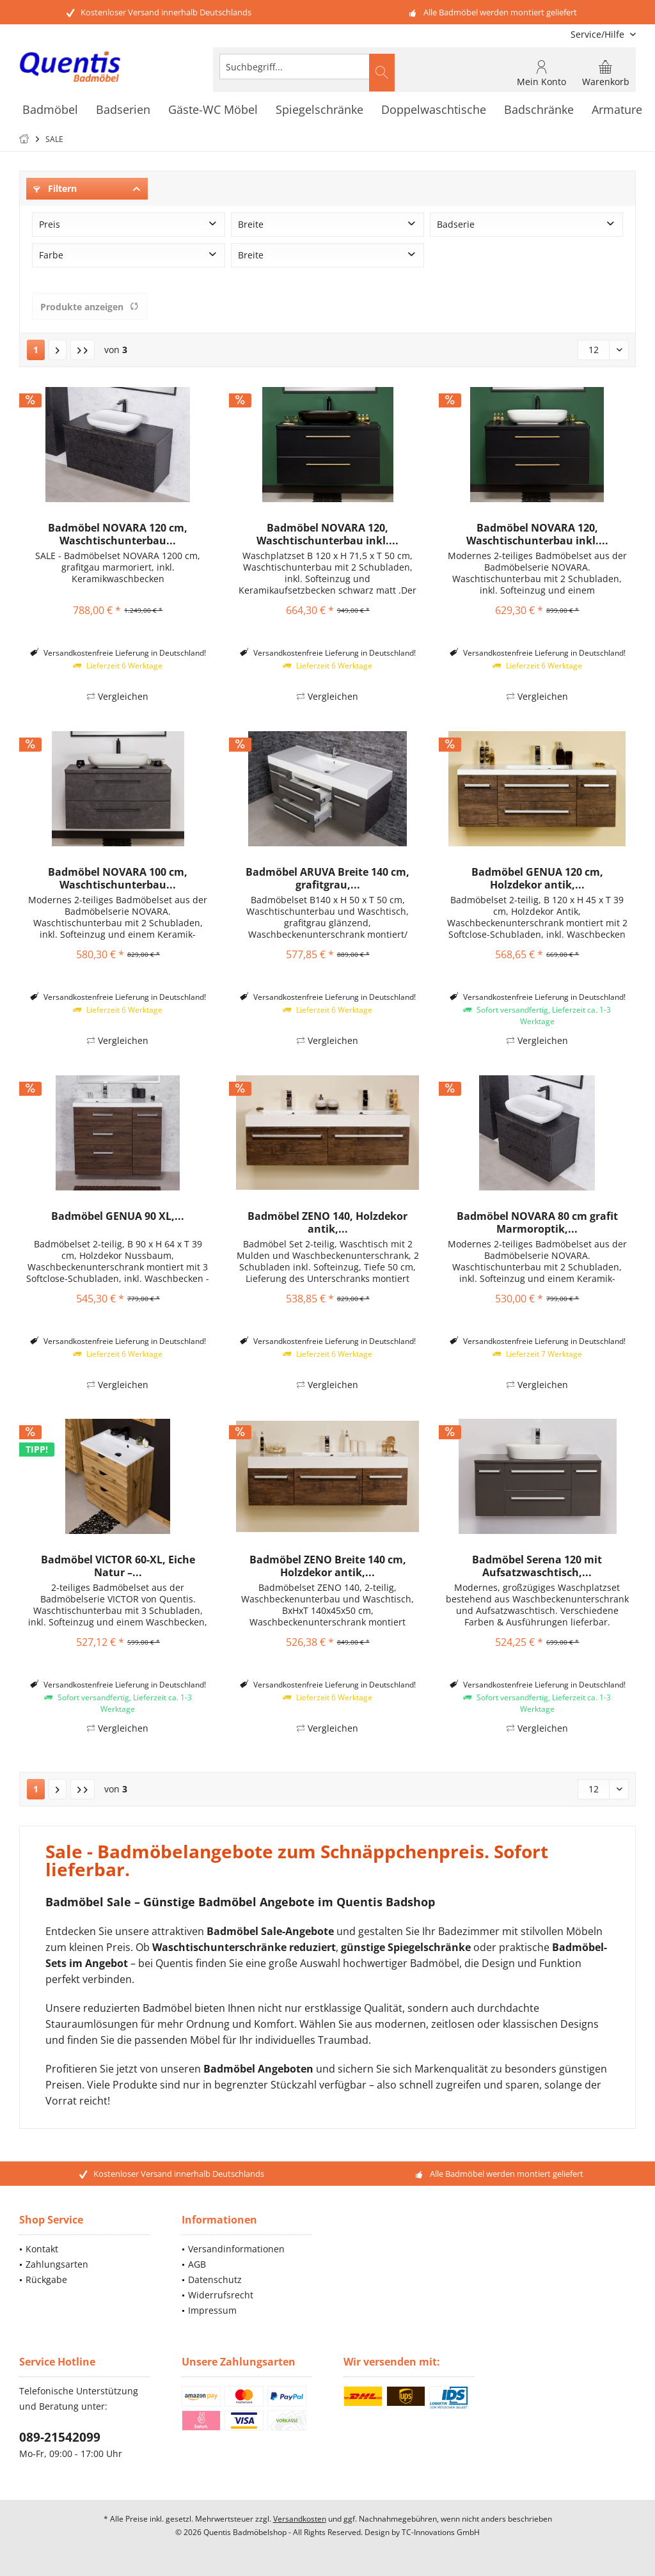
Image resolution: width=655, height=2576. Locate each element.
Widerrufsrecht (220, 2295)
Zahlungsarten (57, 2264)
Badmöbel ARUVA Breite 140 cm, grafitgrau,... (327, 878)
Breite (251, 224)
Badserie (456, 224)
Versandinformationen (236, 2249)
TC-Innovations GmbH (441, 2532)
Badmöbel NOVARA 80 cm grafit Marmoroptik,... (537, 1222)
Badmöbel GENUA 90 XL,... (117, 1216)
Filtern (55, 188)
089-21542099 (59, 2437)
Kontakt (42, 2249)
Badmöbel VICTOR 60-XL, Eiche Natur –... (118, 1566)
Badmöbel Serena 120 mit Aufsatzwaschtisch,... (537, 1566)
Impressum (212, 2310)
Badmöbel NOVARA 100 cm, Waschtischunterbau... (117, 878)
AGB (197, 2264)
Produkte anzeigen (89, 307)
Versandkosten (299, 2518)
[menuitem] (598, 34)
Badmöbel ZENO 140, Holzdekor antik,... (327, 1222)
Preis (49, 224)
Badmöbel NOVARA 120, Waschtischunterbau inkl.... (327, 534)
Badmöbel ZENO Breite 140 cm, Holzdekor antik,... (327, 1566)
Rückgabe (46, 2279)
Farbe (51, 255)
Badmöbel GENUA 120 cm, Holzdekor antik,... (537, 878)
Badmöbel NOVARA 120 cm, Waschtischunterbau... (117, 534)
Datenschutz (215, 2279)
